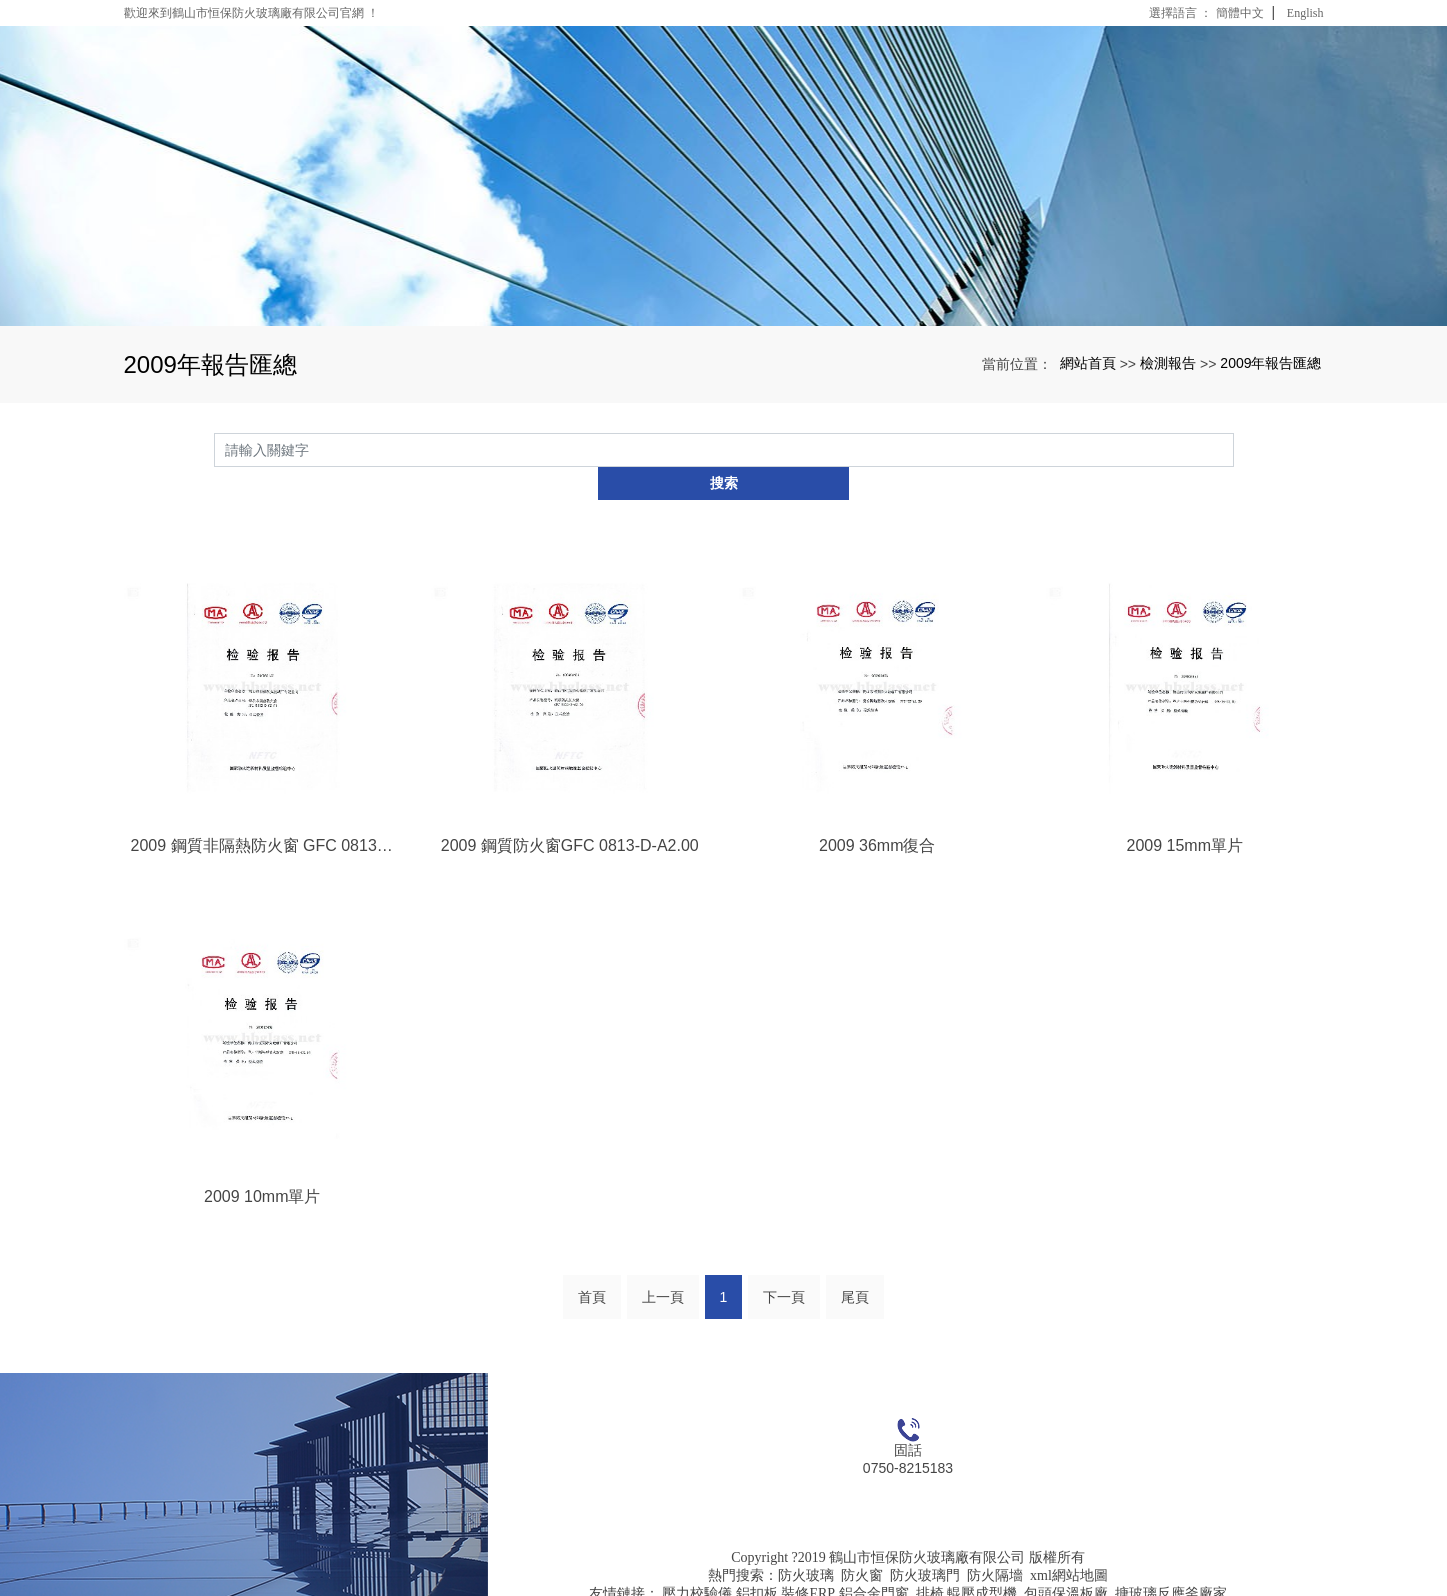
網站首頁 (1088, 363)
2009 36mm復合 (877, 811)
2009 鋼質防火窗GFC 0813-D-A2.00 (570, 811)
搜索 (1234, 450)
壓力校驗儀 (697, 1561)
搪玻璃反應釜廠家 (1171, 1561)
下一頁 (784, 1265)
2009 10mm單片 (262, 1163)
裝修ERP (808, 1561)
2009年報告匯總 (1270, 363)
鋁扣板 (757, 1561)
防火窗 (862, 1543)
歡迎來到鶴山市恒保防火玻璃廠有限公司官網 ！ (251, 13)
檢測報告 (1168, 363)
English (1305, 13)
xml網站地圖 (1069, 1543)
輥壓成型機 (982, 1561)
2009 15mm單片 (1185, 811)
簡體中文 (1240, 13)
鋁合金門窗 (874, 1561)
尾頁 (855, 1265)
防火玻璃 (806, 1543)
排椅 (930, 1561)
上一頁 (663, 1265)
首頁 (592, 1265)
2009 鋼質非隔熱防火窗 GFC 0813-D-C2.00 (263, 811)
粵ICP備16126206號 (908, 1579)
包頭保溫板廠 (1066, 1561)
